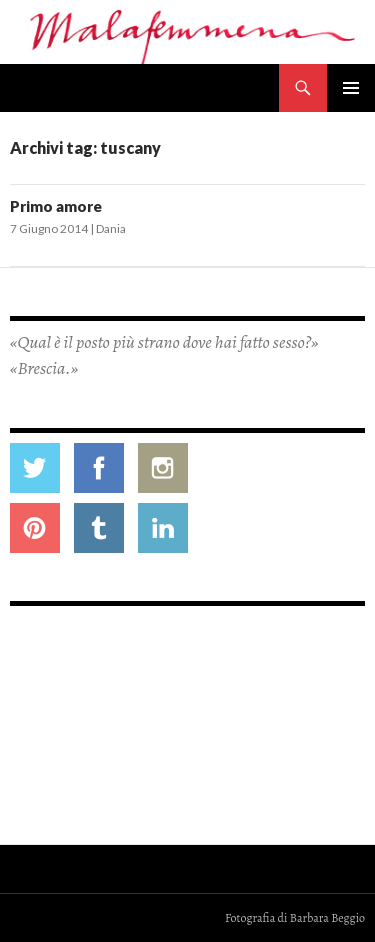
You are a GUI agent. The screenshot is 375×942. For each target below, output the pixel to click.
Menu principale (351, 88)
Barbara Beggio (327, 918)
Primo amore (56, 206)
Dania (111, 228)
